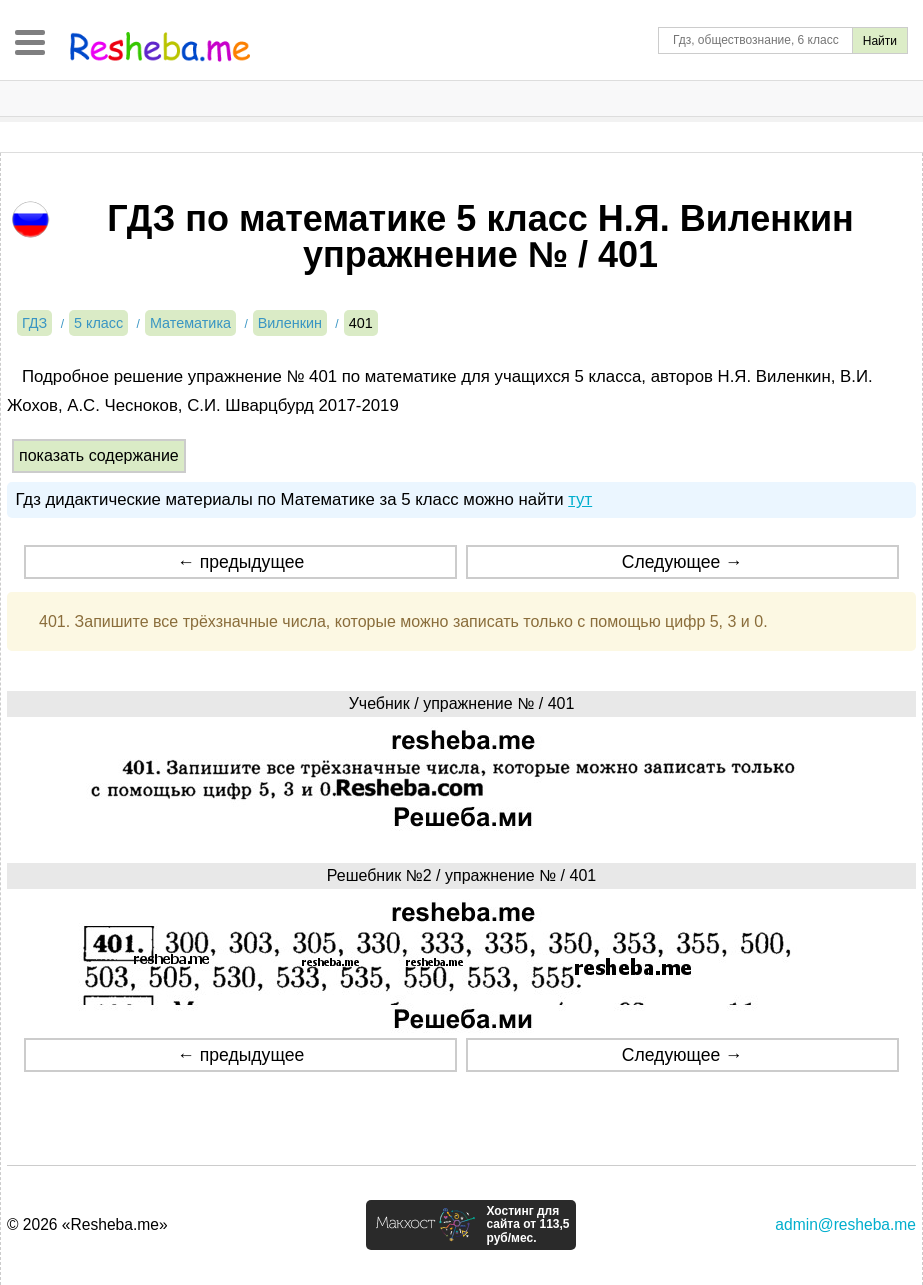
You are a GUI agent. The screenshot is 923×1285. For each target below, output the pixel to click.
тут (580, 499)
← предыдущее (240, 562)
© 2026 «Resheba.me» (87, 1224)
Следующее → (682, 562)
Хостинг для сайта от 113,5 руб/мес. (527, 1225)
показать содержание (99, 455)
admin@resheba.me (845, 1224)
